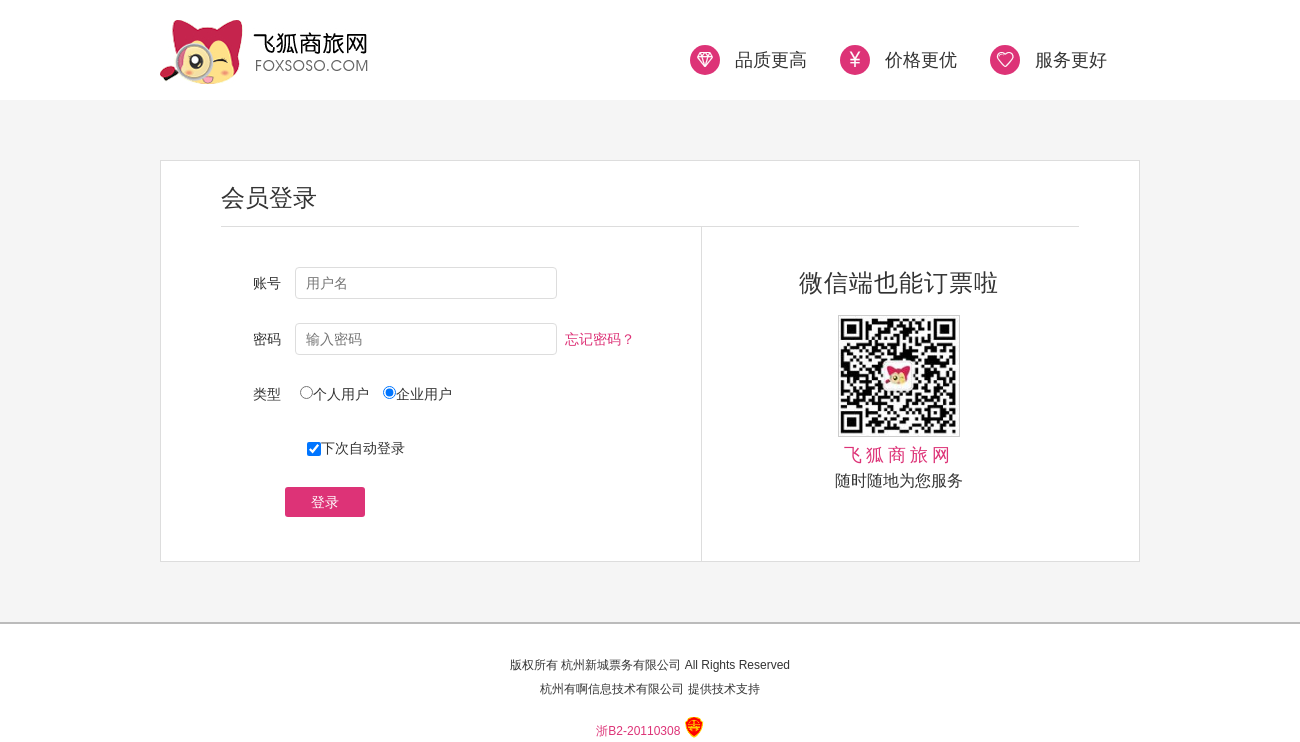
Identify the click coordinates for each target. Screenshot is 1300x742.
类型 (267, 394)
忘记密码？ (600, 339)
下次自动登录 (356, 448)
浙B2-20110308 (638, 731)
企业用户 (424, 394)
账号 (267, 283)
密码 (267, 339)
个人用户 (348, 394)
